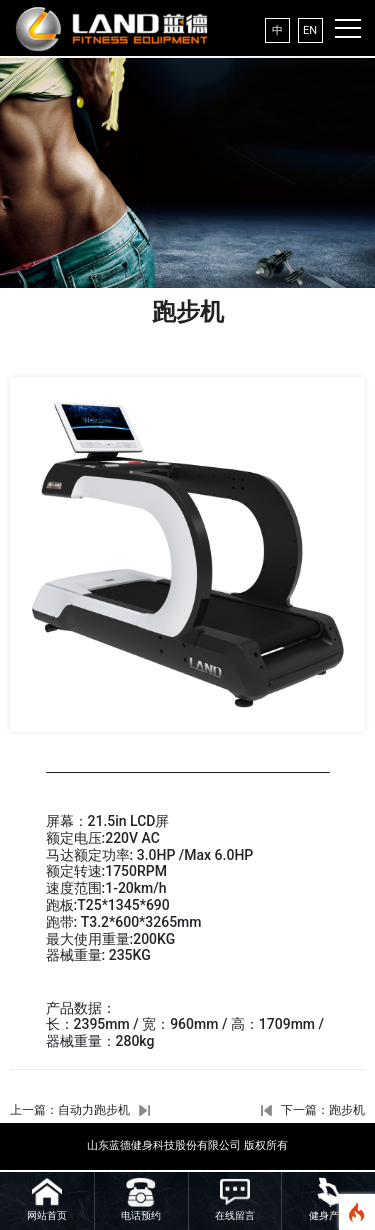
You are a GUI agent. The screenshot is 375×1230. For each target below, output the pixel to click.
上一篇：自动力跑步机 (70, 1110)
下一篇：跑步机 (323, 1110)
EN (310, 30)
